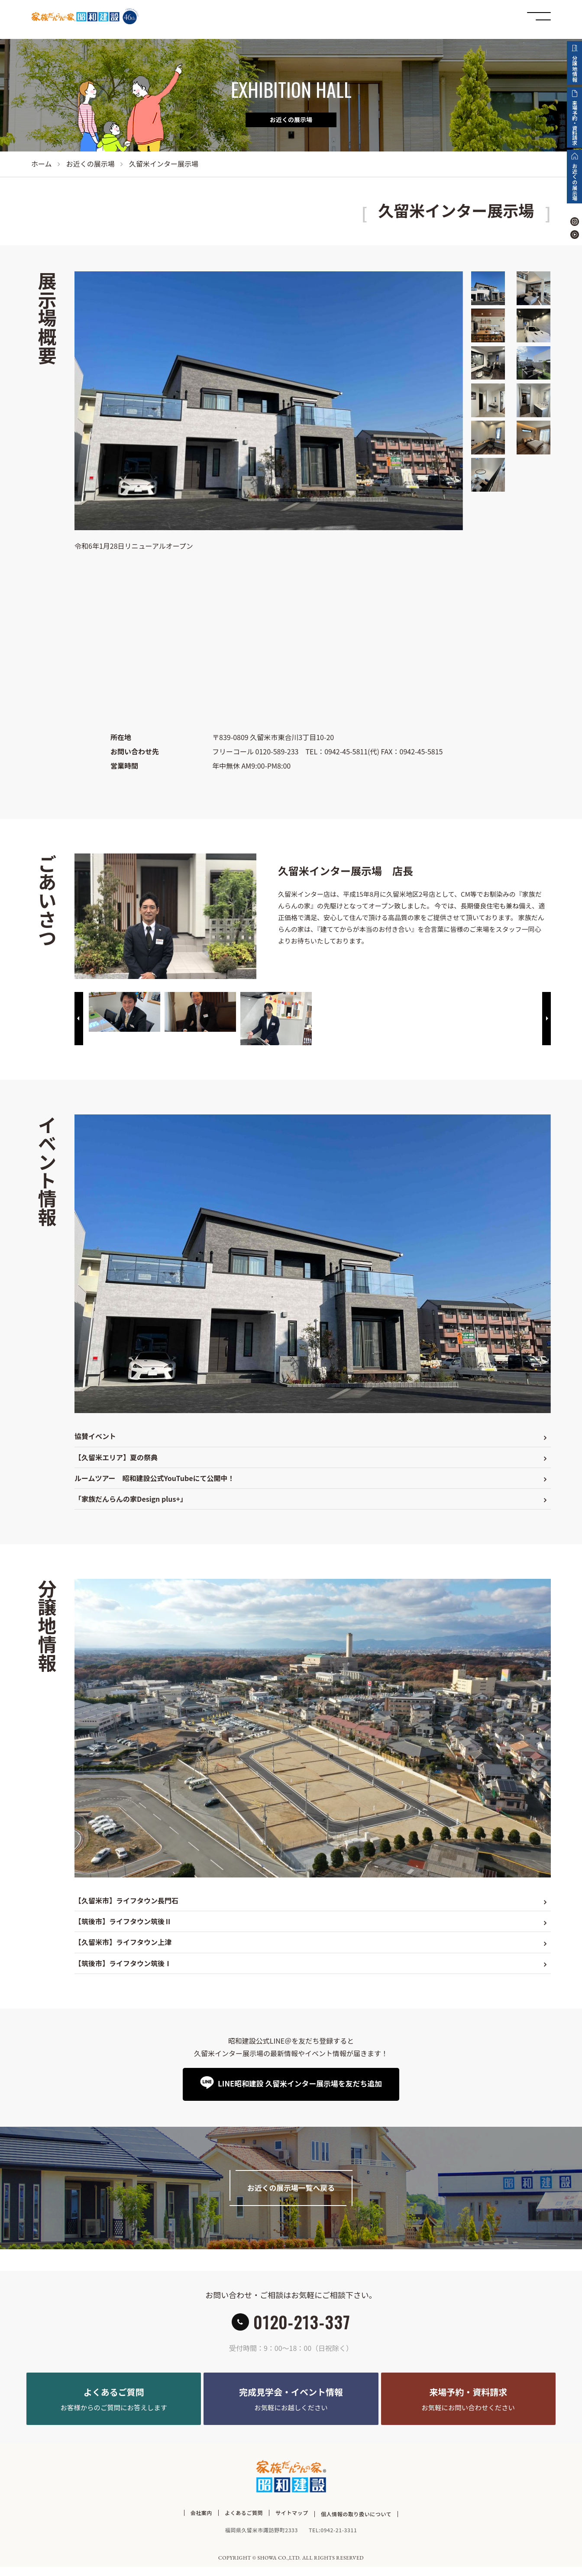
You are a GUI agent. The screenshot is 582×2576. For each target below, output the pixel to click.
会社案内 (201, 2524)
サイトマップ (291, 2524)
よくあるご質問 (244, 2524)
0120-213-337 (301, 2326)
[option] (124, 1012)
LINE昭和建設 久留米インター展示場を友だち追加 (299, 2084)
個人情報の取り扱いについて (356, 2524)
